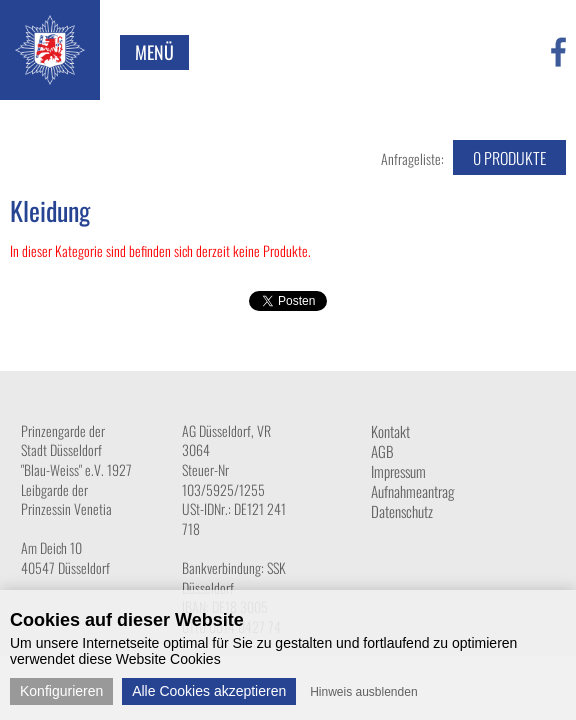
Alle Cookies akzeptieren (209, 691)
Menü (154, 52)
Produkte (509, 158)
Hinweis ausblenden (363, 692)
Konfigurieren (61, 691)
